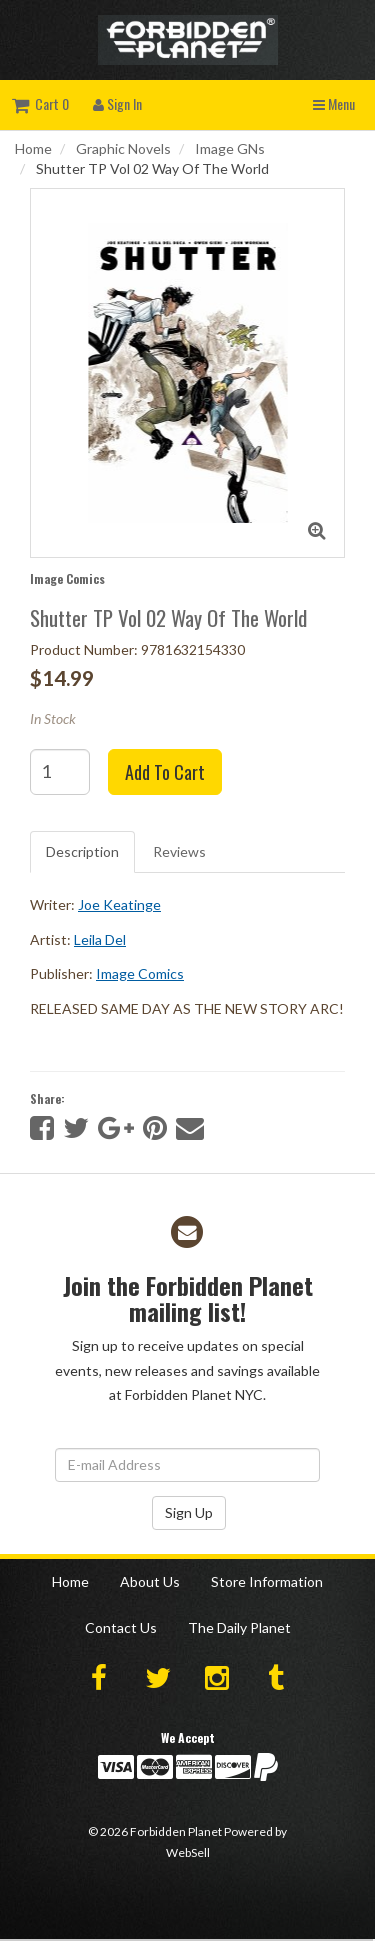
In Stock (53, 718)
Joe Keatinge (119, 904)
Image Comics (67, 578)
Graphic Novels (123, 148)
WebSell (188, 1852)
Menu (334, 103)
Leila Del (100, 939)
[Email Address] (187, 1465)
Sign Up (189, 1512)
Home (33, 148)
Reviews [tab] (179, 851)
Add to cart (165, 772)
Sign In (117, 103)
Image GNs (230, 148)
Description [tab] (82, 851)
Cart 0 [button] (40, 103)
